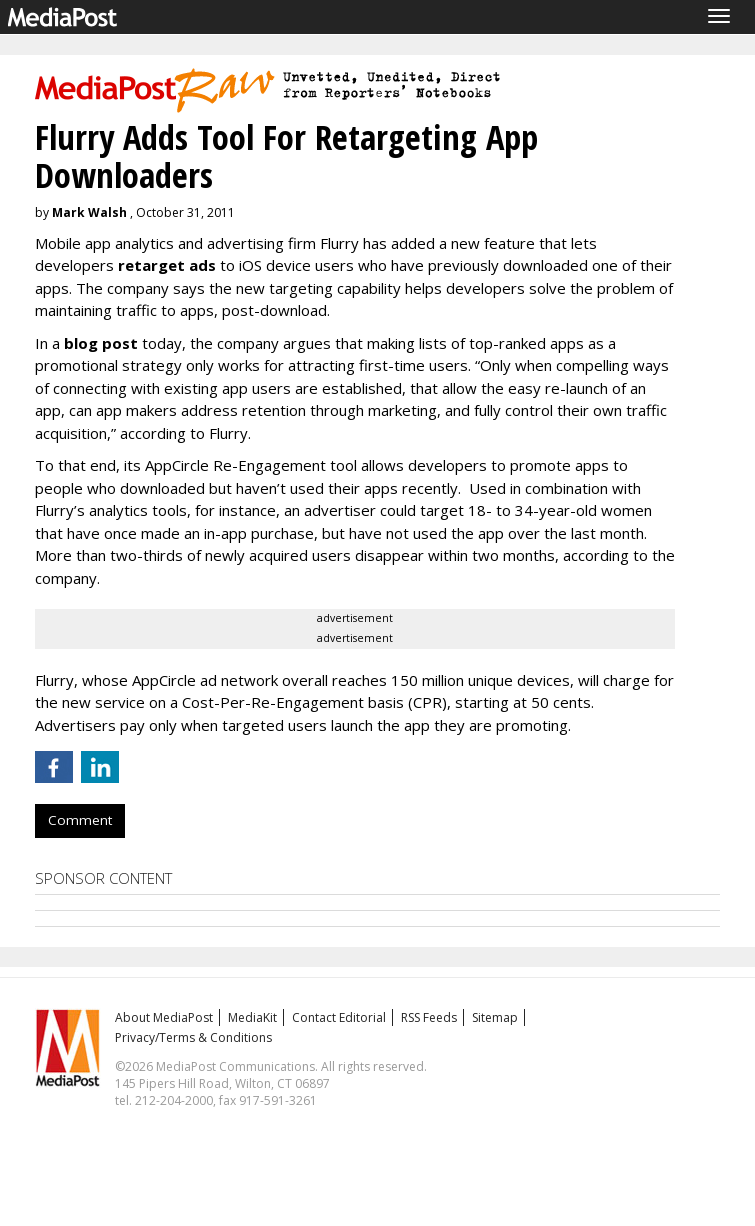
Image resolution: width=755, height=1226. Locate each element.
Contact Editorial (339, 1017)
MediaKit (252, 1017)
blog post (101, 343)
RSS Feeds (429, 1017)
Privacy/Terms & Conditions (193, 1037)
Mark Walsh (89, 212)
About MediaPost (164, 1017)
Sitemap (495, 1017)
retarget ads (167, 265)
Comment (80, 820)
